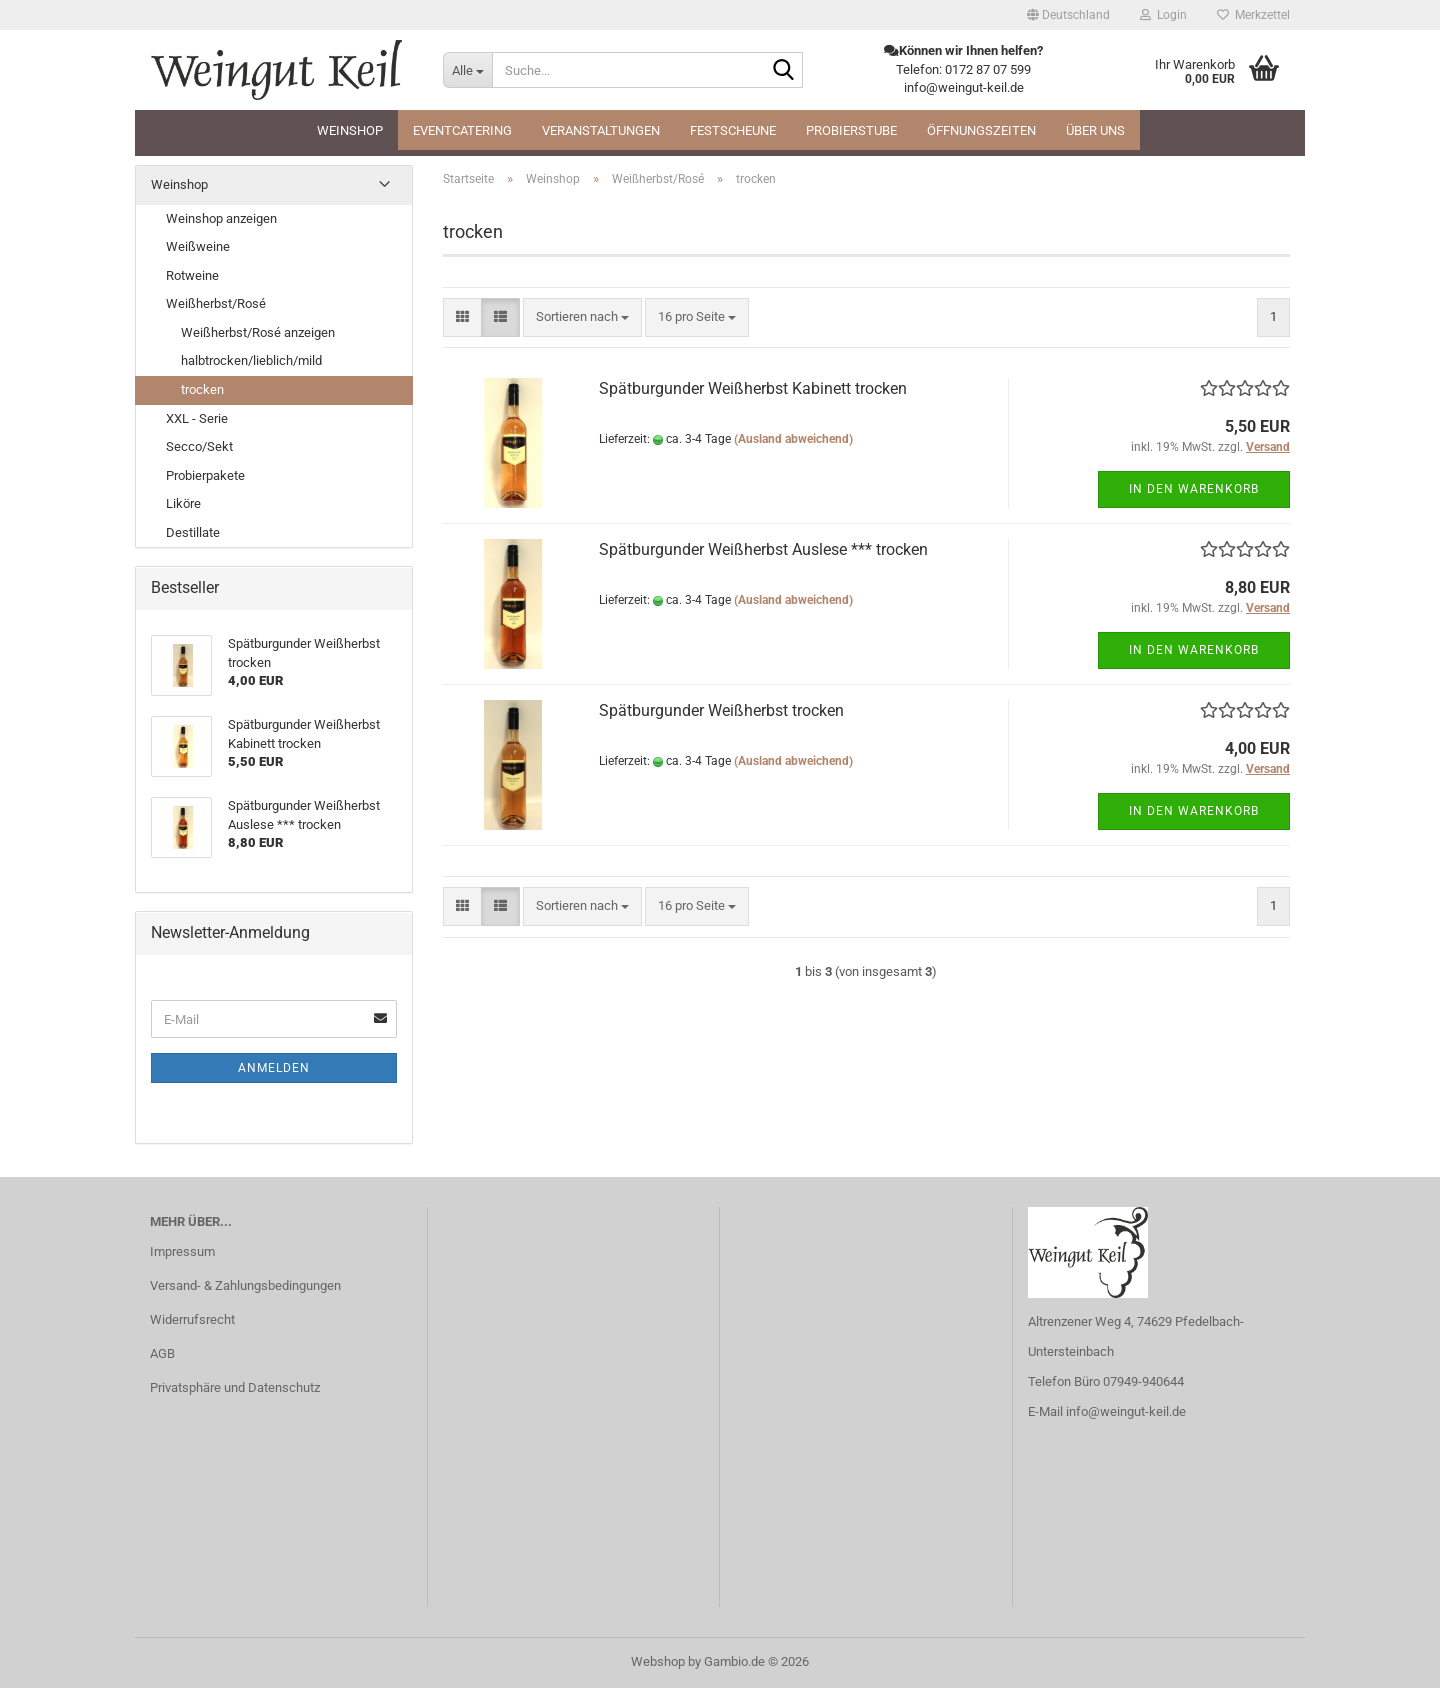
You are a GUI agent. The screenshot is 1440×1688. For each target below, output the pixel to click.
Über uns (1095, 130)
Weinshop (350, 130)
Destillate (193, 532)
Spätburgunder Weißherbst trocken (721, 710)
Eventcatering (462, 130)
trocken (202, 389)
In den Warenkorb (1194, 489)
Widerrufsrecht (192, 1319)
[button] (1068, 15)
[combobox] (582, 317)
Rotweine (192, 275)
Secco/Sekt (199, 446)
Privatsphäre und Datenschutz (235, 1387)
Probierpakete (205, 475)
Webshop (658, 1661)
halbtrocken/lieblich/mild (251, 360)
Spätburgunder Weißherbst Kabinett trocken (753, 388)
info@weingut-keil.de (1126, 1411)
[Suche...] (467, 70)
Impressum (182, 1251)
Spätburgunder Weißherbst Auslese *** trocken (763, 549)
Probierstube (851, 130)
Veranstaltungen (601, 130)
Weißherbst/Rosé (216, 303)
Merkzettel (1253, 15)
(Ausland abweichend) (793, 439)
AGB (162, 1353)
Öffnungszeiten (981, 130)
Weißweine (198, 246)
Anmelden (274, 1068)
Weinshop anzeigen (221, 218)
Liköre (183, 503)
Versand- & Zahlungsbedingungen (245, 1285)
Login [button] (1163, 15)
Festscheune (733, 130)
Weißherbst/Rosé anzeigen (258, 332)
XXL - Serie (197, 418)
